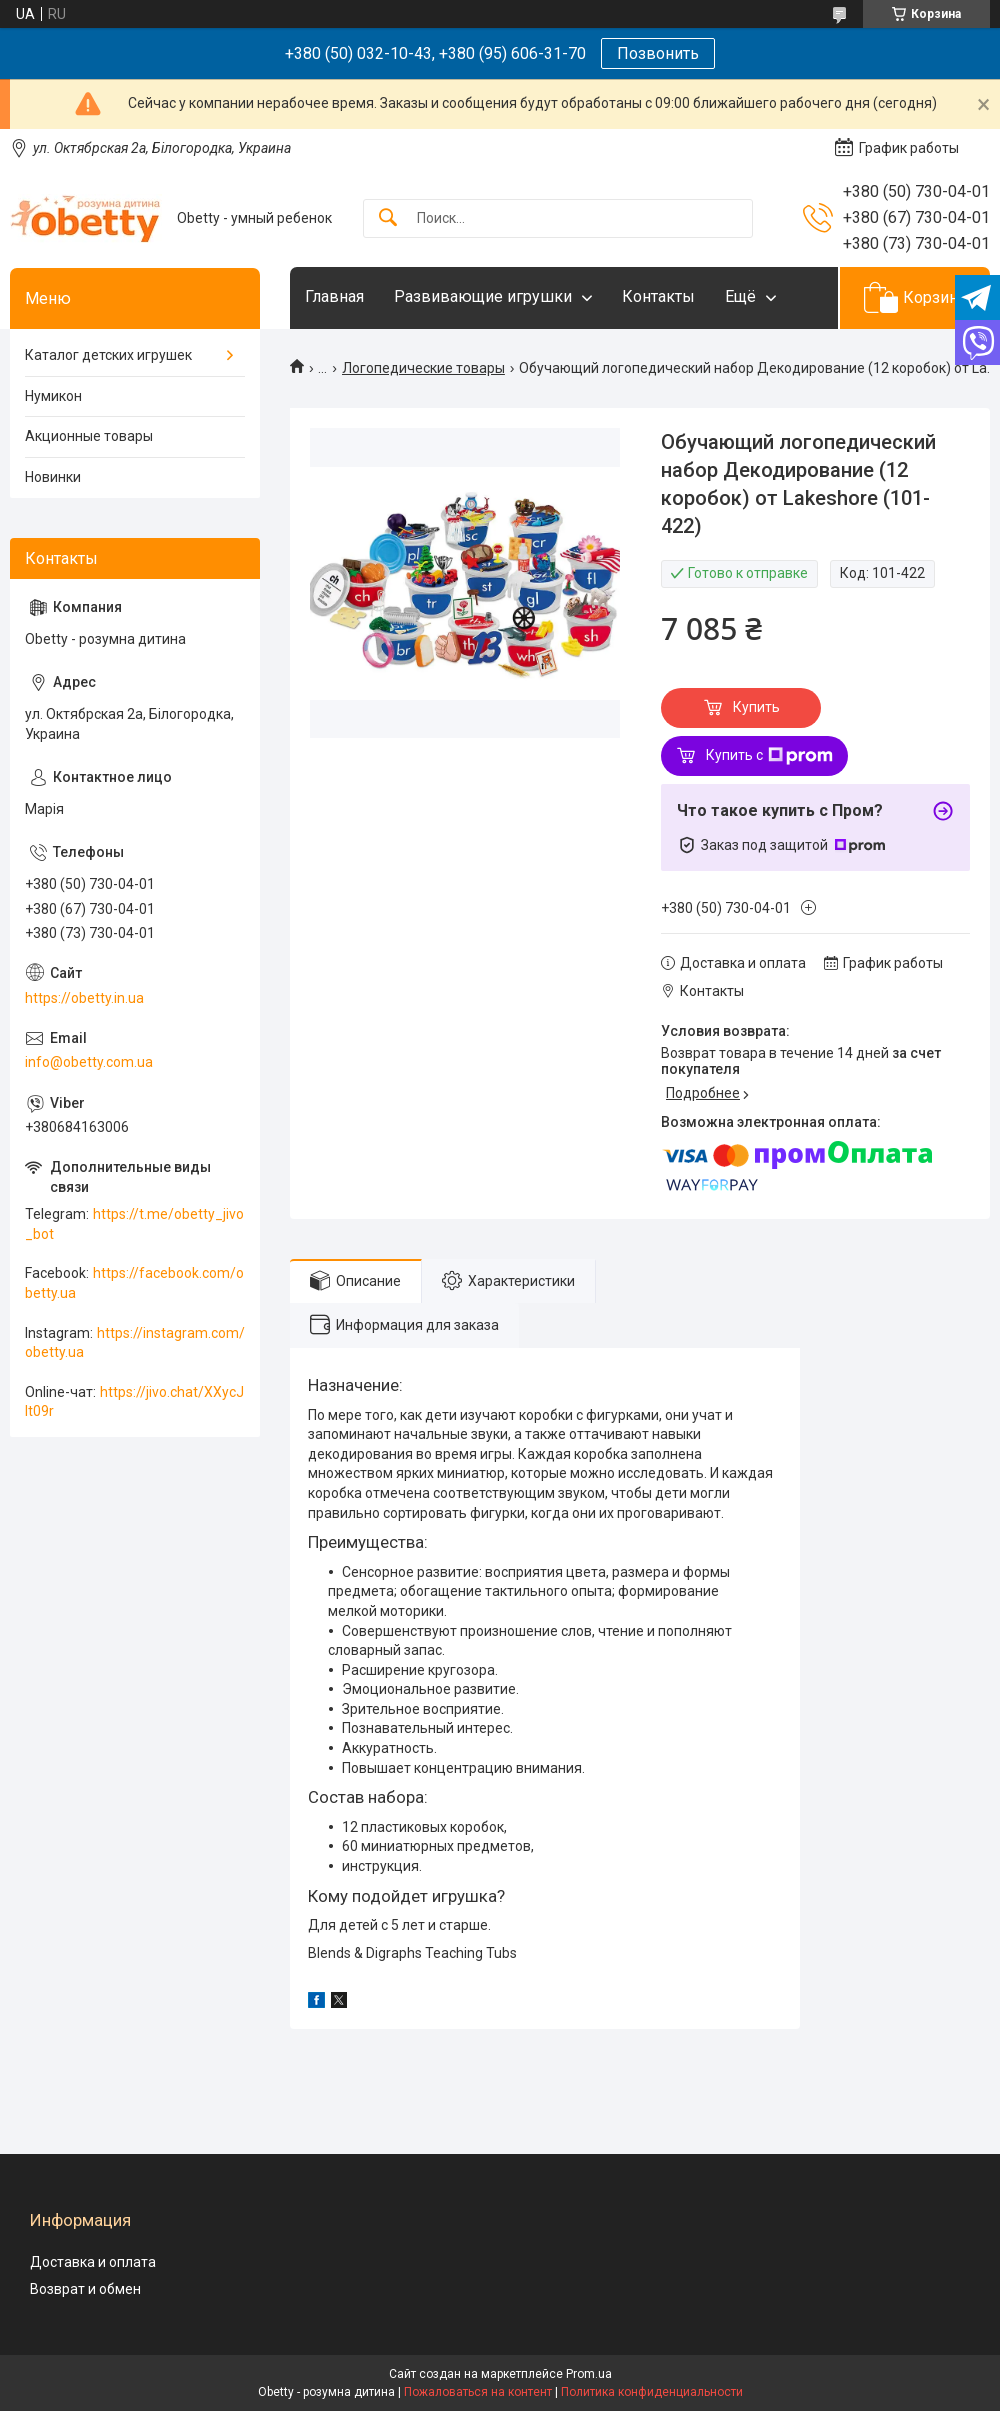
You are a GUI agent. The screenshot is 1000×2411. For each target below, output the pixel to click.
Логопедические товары (423, 368)
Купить (756, 707)
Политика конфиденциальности (652, 2392)
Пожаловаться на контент (478, 2392)
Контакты (658, 296)
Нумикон (53, 396)
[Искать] (388, 218)
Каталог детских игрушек (108, 355)
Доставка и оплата (93, 2262)
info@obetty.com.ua (89, 1062)
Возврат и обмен (85, 2289)
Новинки (53, 477)
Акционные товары (89, 436)
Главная (334, 296)
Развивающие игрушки (483, 296)
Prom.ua (589, 2374)
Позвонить (658, 53)
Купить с (769, 756)
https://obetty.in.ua (84, 998)
